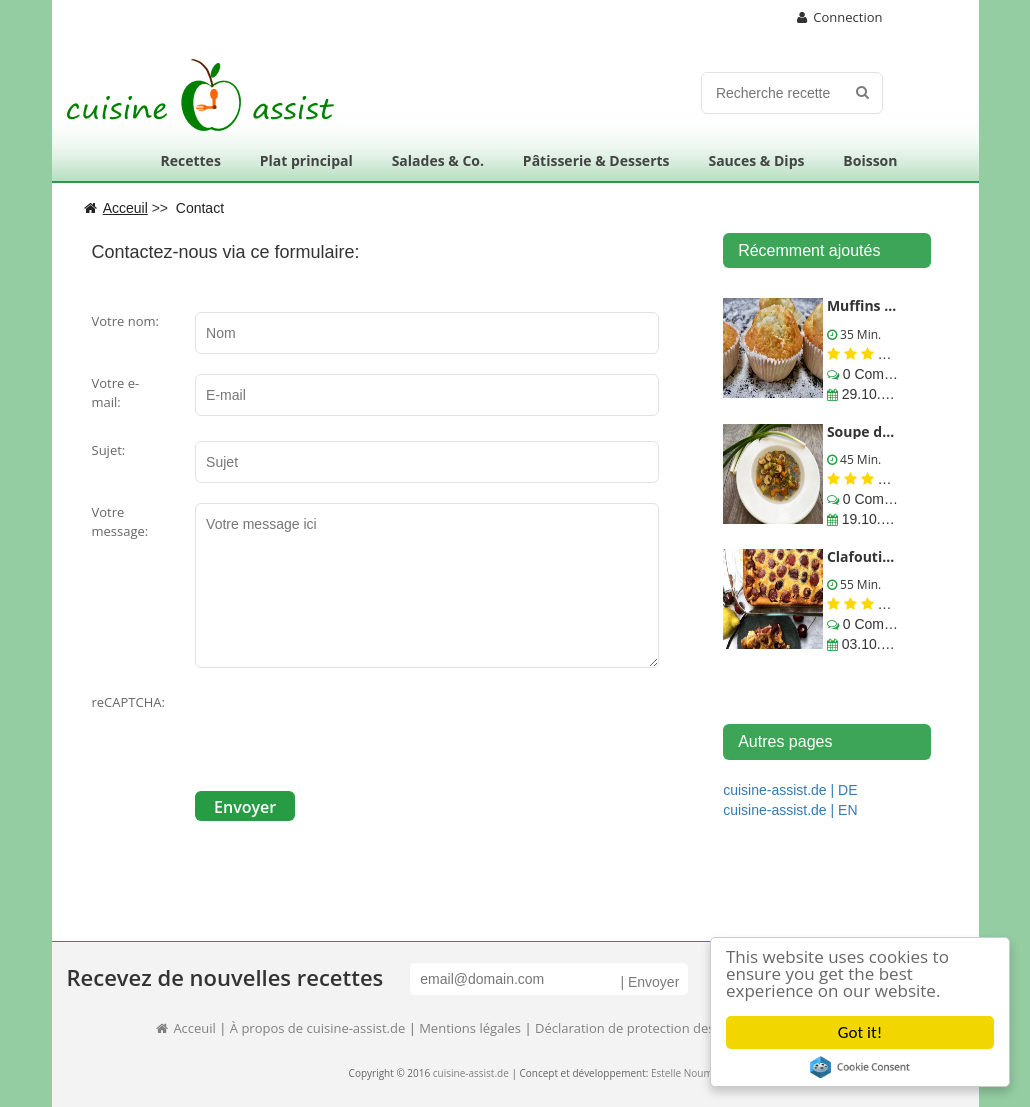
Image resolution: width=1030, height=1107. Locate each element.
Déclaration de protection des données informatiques (697, 1028)
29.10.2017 (875, 394)
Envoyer (245, 807)
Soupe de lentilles (888, 431)
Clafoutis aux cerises (899, 556)
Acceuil (184, 1028)
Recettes (190, 160)
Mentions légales (470, 1028)
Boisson (870, 160)
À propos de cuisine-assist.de (317, 1028)
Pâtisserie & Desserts (596, 160)
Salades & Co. (438, 160)
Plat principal (306, 160)
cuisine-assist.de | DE (790, 790)
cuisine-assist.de (471, 1073)
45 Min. (859, 459)
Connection (840, 17)
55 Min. (859, 584)
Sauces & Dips (756, 160)
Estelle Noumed (687, 1073)
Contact (200, 208)
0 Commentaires (892, 374)
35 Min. (859, 334)
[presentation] (347, 732)
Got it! (860, 1032)
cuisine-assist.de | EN (790, 810)
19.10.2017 (875, 519)
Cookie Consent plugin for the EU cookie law (860, 1067)
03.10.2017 (875, 644)
